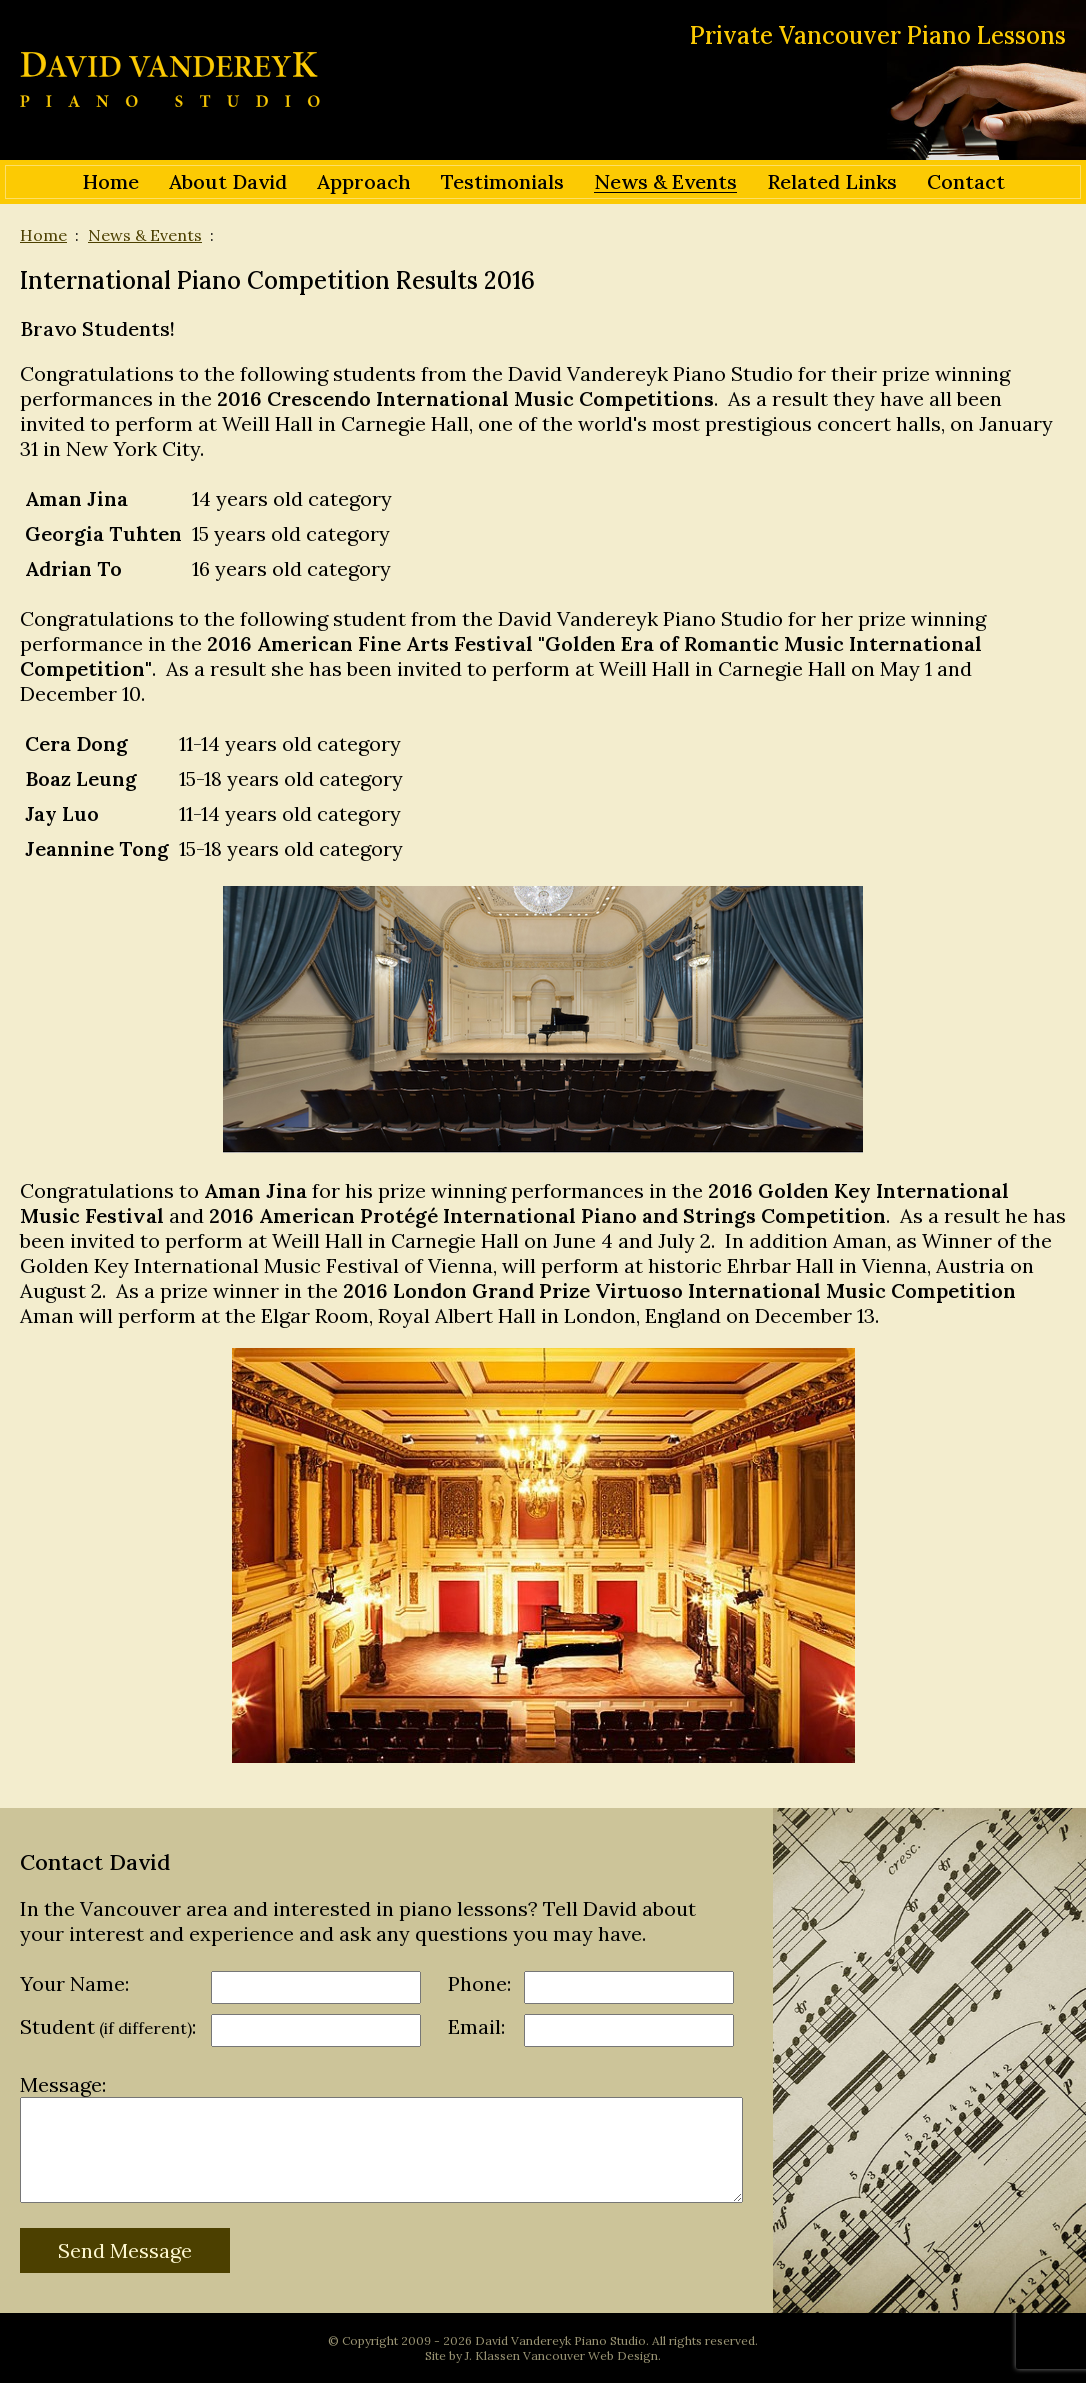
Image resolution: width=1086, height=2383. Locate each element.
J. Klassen (492, 2355)
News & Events (145, 235)
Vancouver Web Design (590, 2355)
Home (43, 235)
